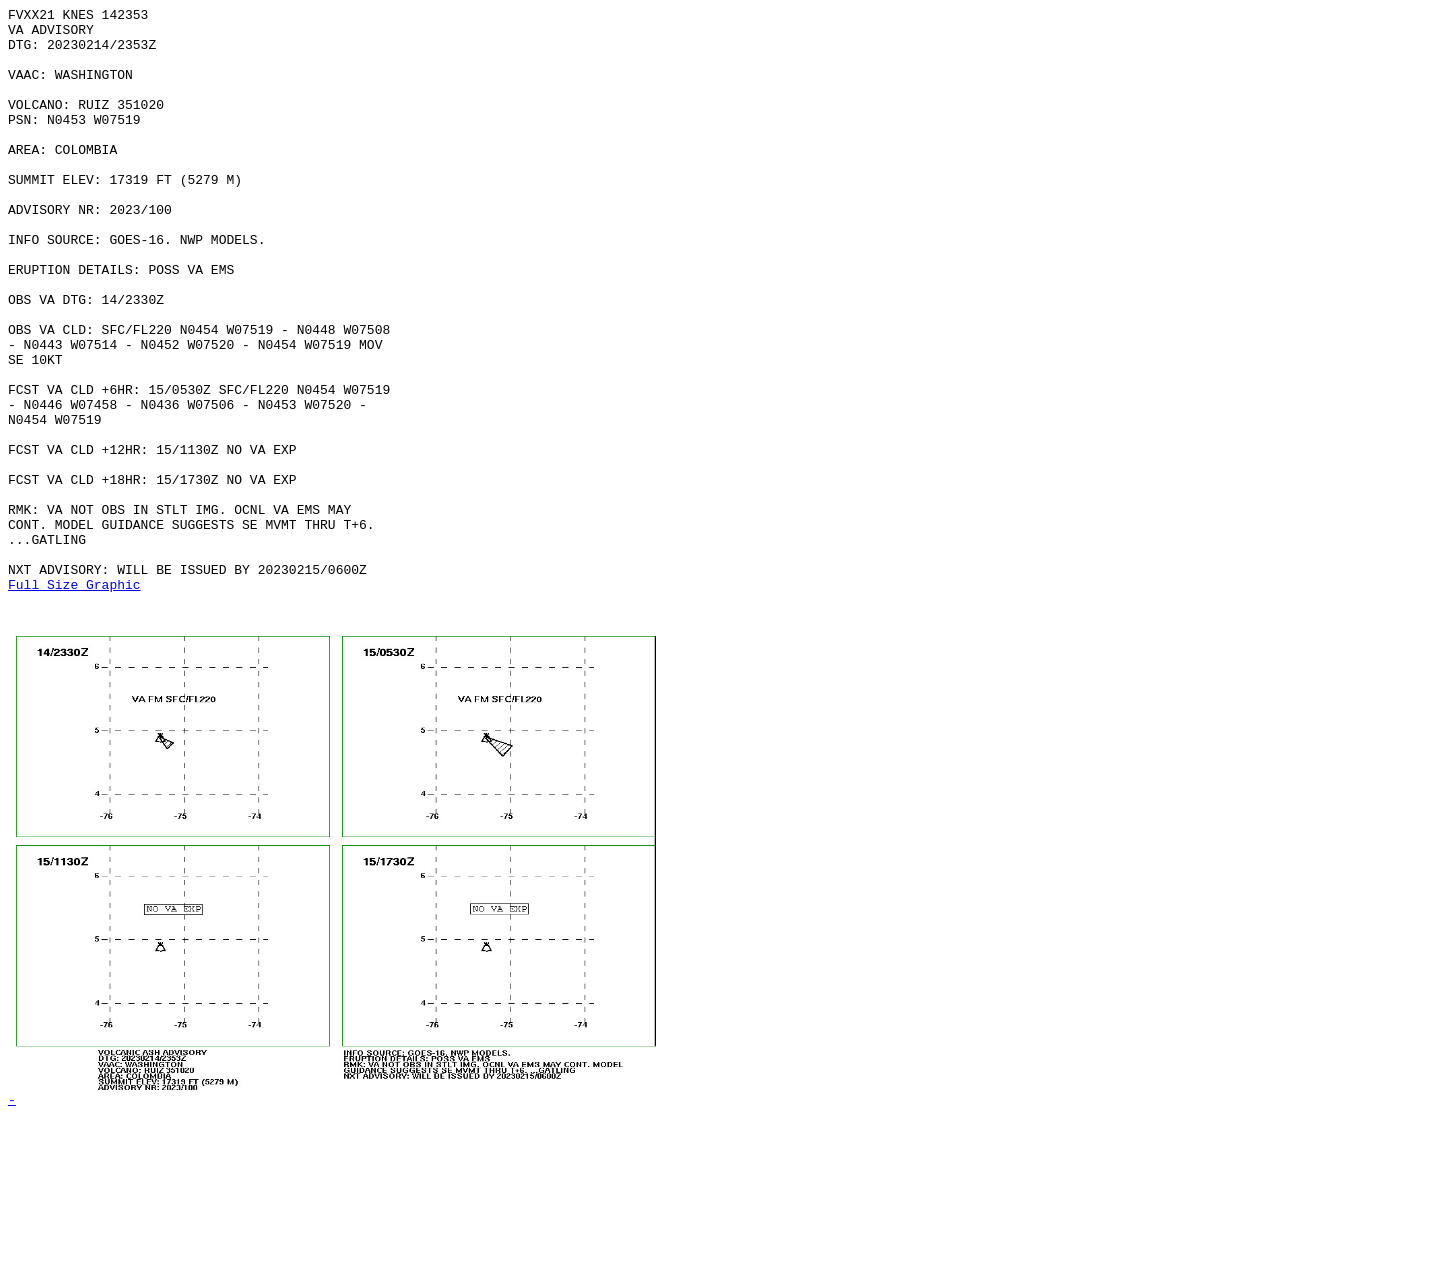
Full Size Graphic (74, 701)
